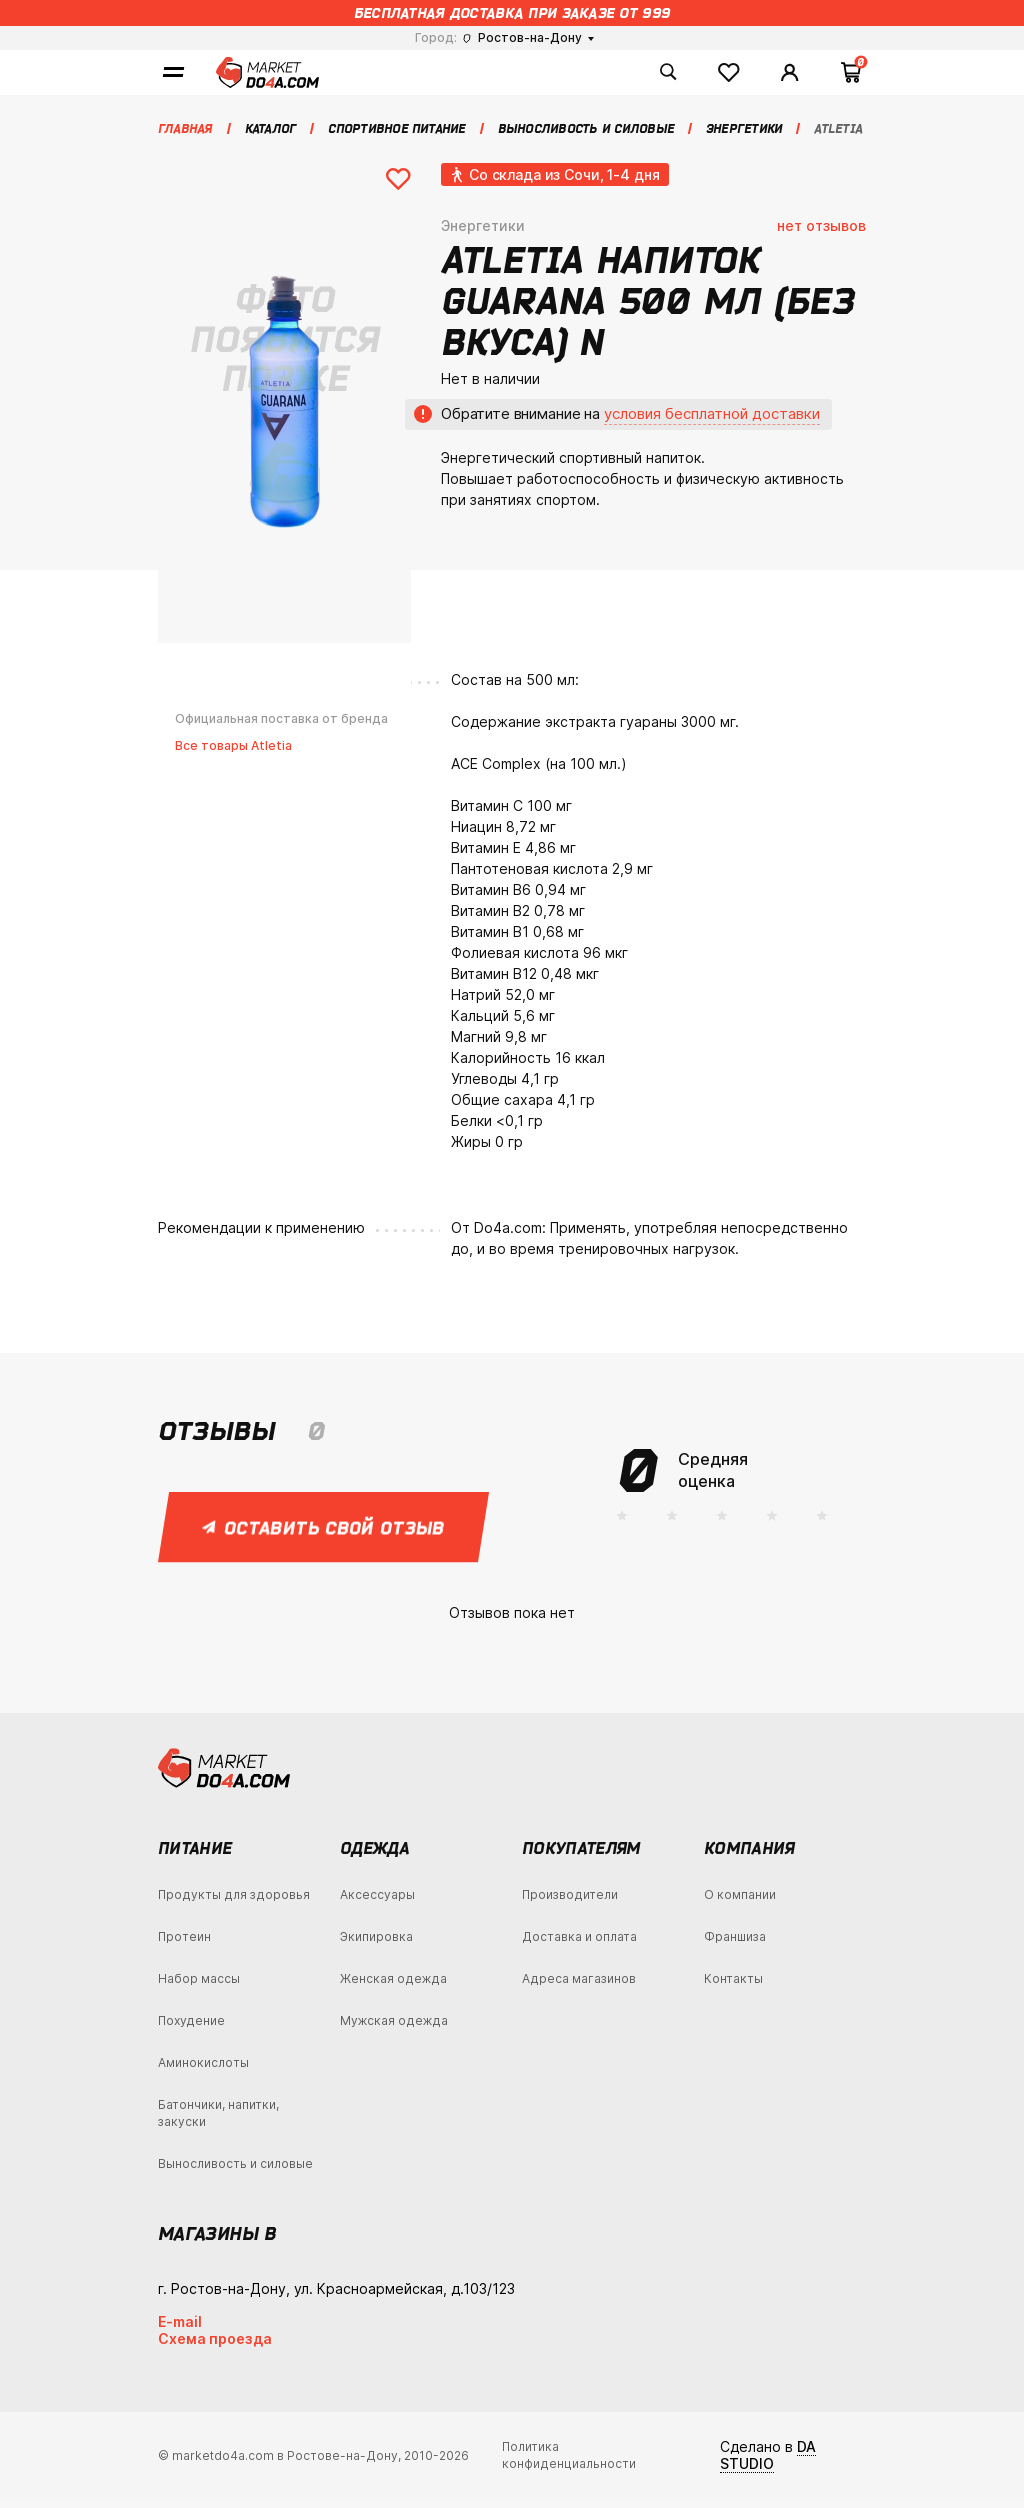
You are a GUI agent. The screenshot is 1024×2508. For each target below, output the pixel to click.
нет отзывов (821, 234)
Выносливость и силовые (235, 2172)
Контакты (733, 1987)
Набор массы (199, 1987)
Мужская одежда (394, 2029)
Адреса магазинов (579, 1987)
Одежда (374, 1857)
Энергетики (483, 234)
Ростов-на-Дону (522, 37)
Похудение (191, 2029)
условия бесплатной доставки (712, 422)
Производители (570, 1903)
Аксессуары (377, 1903)
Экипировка (376, 1945)
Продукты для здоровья (234, 1903)
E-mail (180, 2330)
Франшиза (735, 1945)
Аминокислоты (203, 2071)
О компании (740, 1903)
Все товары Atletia (233, 754)
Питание (194, 1857)
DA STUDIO (768, 2465)
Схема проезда (215, 2347)
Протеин (184, 1945)
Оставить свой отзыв (324, 1536)
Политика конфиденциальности (569, 2465)
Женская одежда (393, 1987)
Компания (749, 1857)
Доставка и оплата (579, 1945)
